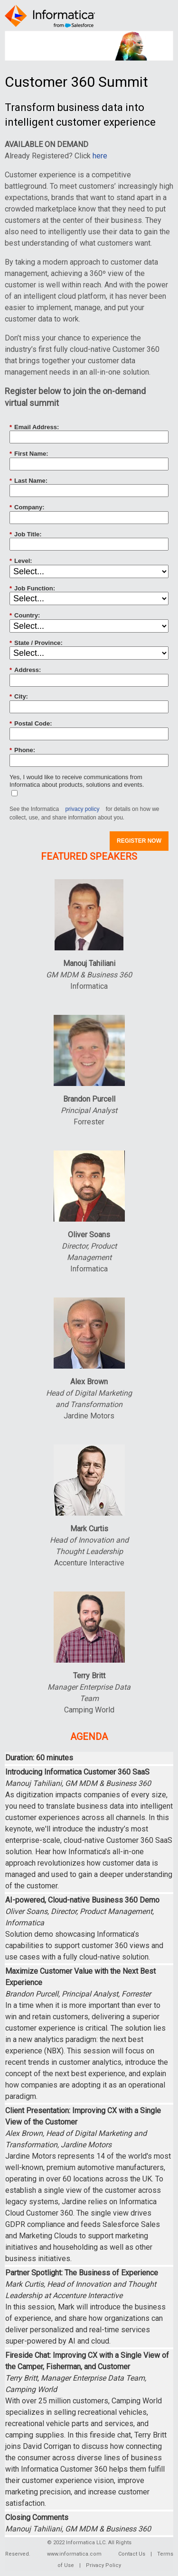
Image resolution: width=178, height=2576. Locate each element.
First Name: (28, 454)
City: (18, 696)
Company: (27, 507)
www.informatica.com (74, 2554)
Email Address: (34, 427)
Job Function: (32, 588)
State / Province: (36, 643)
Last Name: (28, 481)
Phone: (22, 750)
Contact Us (131, 2554)
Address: (25, 670)
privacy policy (82, 809)
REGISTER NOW (139, 840)
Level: (20, 561)
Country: (24, 615)
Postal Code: (30, 723)
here (100, 155)
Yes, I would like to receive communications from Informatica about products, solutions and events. (76, 780)
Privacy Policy (103, 2565)
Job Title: (25, 534)
